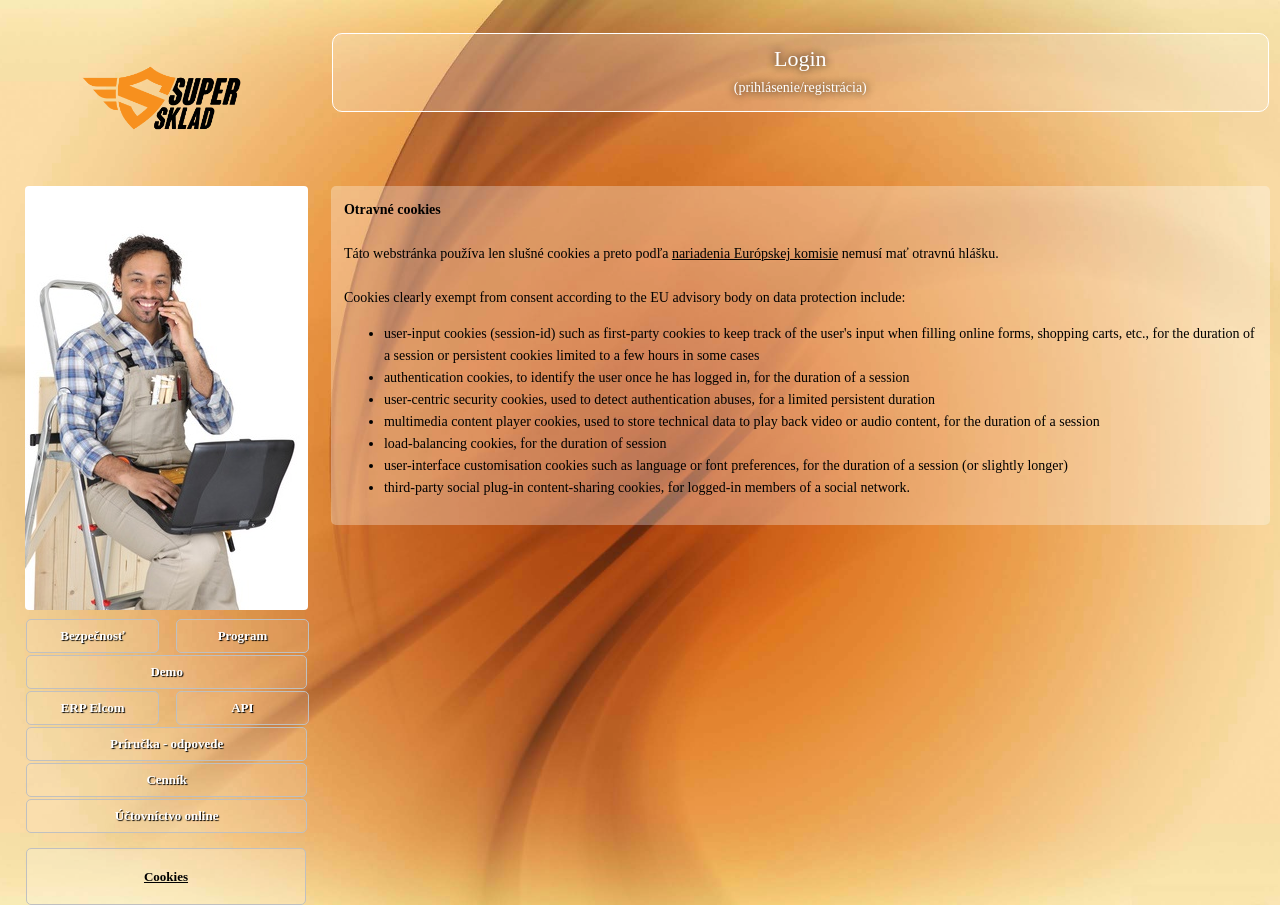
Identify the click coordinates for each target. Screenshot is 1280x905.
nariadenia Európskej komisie (755, 253)
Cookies (166, 876)
